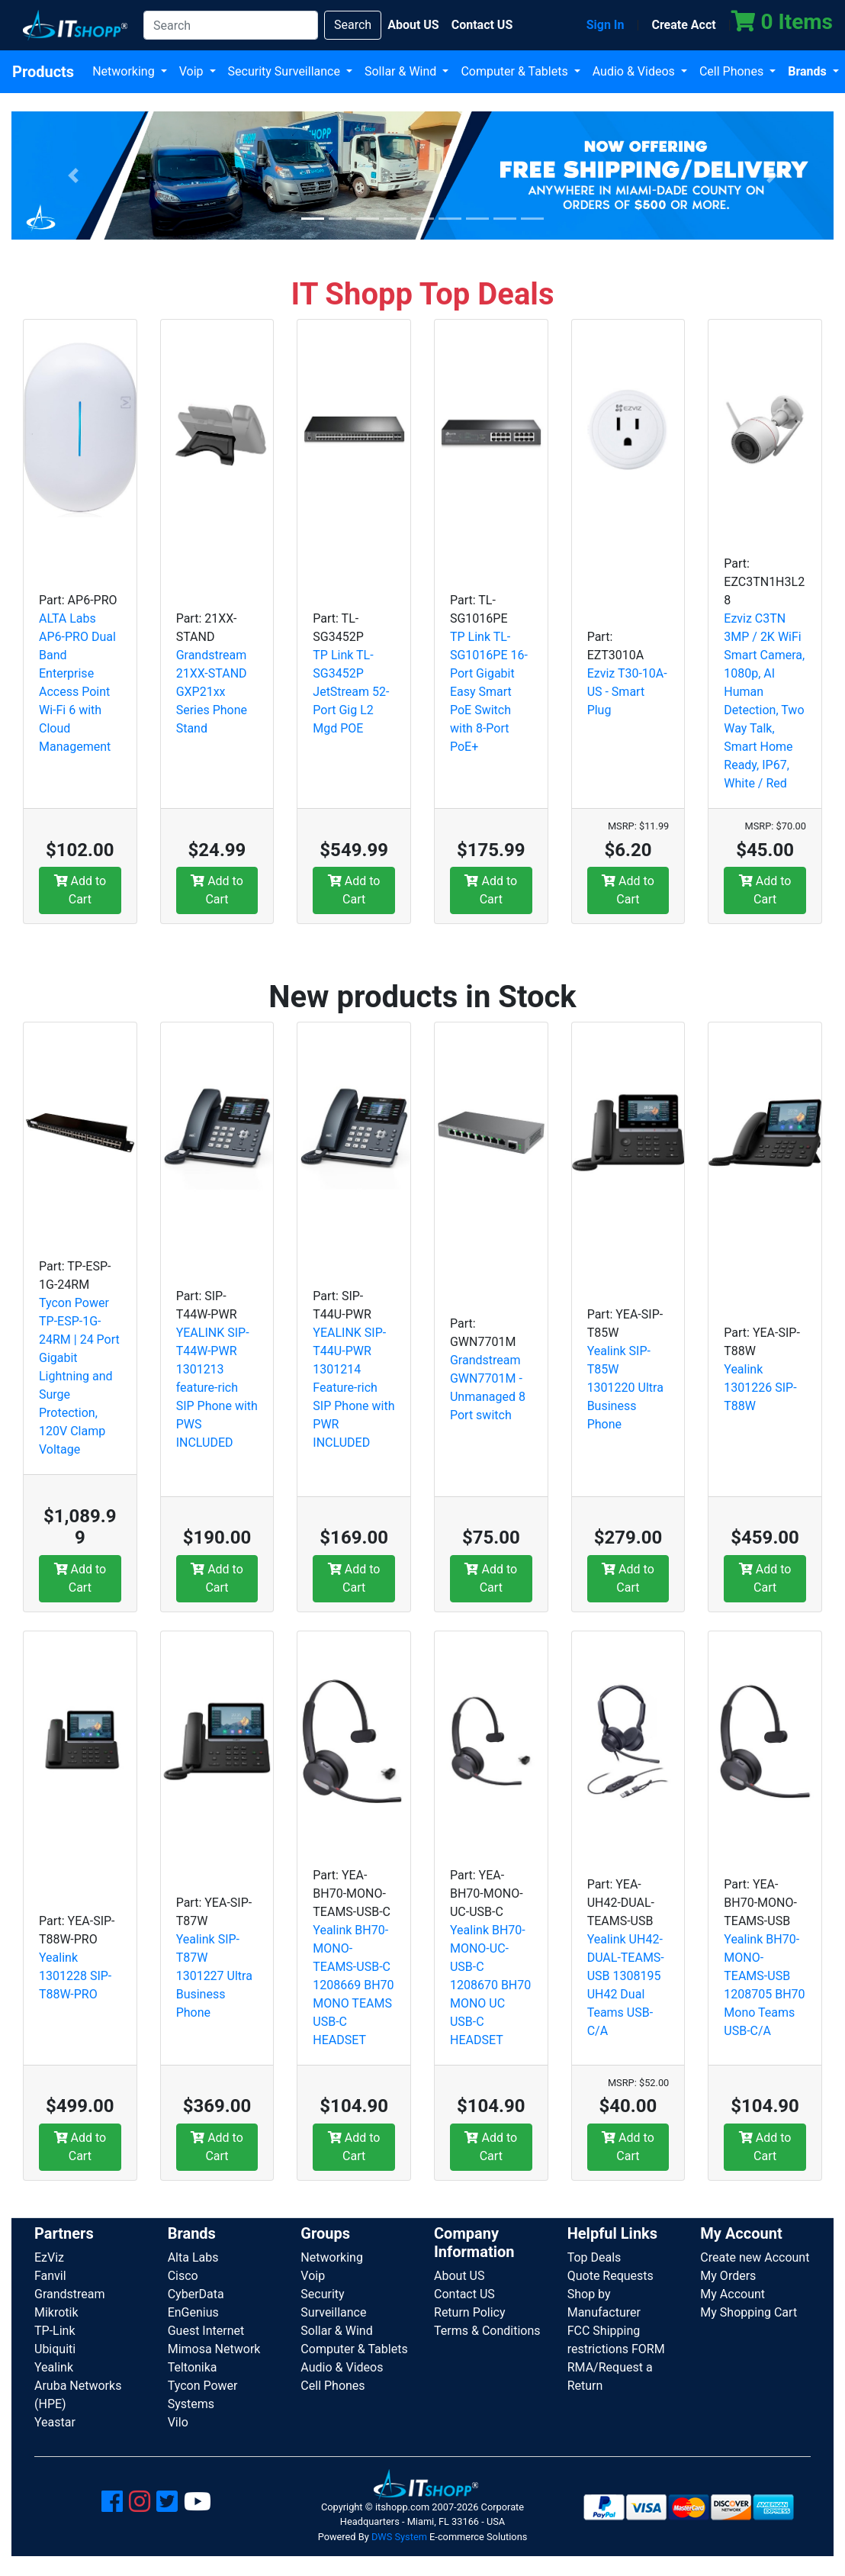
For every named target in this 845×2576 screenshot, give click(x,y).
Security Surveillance (285, 71)
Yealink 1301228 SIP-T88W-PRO (75, 1975)
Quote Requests (610, 2275)
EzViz (49, 2257)
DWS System (399, 2536)
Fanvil (50, 2275)
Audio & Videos (635, 71)
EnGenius (193, 2312)
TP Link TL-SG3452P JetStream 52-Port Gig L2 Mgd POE (351, 692)
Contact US (464, 2294)
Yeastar (55, 2422)
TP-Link (55, 2330)
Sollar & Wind (402, 71)
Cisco (183, 2275)
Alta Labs (193, 2257)
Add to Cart (80, 890)
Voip (193, 71)
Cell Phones (732, 71)
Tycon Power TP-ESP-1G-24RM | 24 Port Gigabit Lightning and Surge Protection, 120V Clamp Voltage (79, 1376)
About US (459, 2275)
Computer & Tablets (515, 71)
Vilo (178, 2422)
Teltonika (192, 2367)
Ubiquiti (55, 2349)
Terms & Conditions (487, 2330)
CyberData (196, 2294)
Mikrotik (56, 2312)
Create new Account (754, 2257)
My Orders (728, 2275)
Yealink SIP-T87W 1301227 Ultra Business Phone (214, 1976)
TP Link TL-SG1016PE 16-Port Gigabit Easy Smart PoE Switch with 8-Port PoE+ (489, 692)
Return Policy (469, 2312)
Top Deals (594, 2257)
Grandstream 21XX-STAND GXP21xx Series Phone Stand (211, 692)
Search (352, 25)
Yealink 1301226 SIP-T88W (760, 1387)
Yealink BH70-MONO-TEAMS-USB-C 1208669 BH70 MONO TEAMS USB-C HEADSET (353, 1985)
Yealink (53, 2367)
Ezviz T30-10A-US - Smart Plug (627, 691)
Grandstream (69, 2294)
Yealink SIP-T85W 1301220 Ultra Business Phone (625, 1387)
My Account (732, 2294)
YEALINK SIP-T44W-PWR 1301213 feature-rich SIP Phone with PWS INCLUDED (217, 1387)
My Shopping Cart (748, 2312)
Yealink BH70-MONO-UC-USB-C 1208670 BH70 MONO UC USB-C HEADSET (490, 1985)
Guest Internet (206, 2330)
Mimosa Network (214, 2349)
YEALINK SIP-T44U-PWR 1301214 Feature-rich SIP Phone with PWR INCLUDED (353, 1387)
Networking (125, 71)
